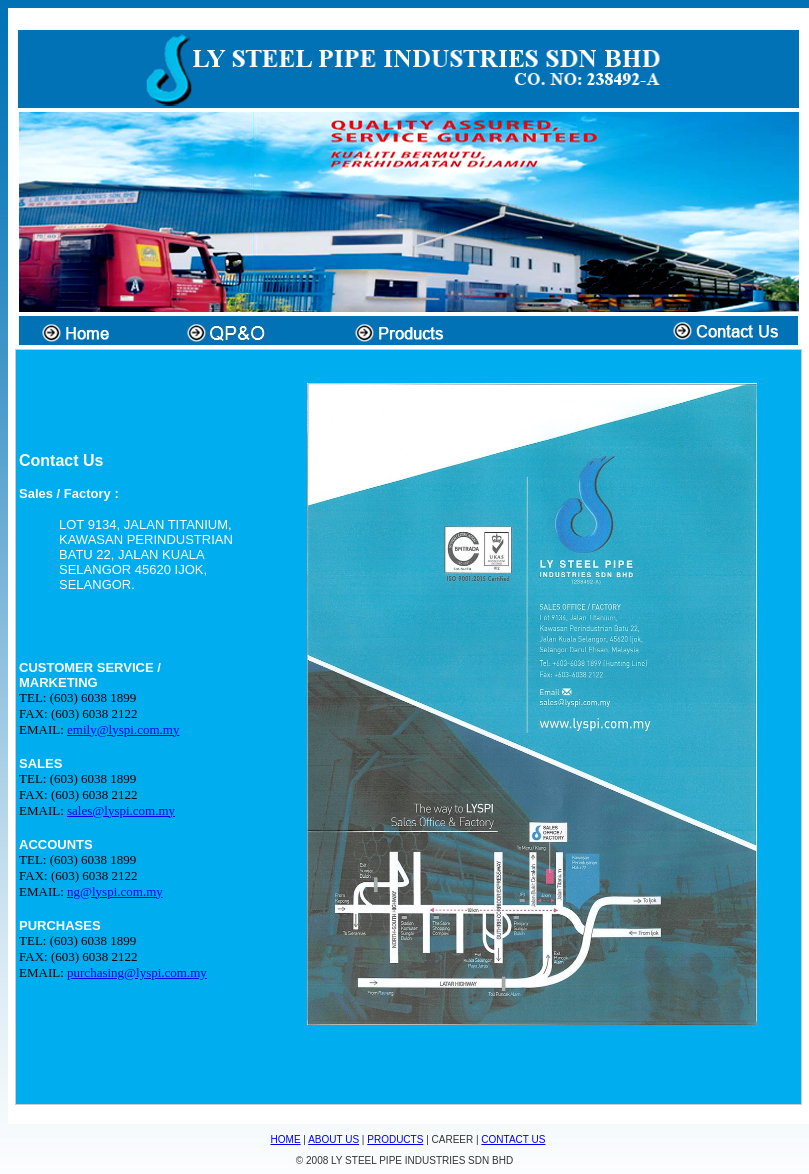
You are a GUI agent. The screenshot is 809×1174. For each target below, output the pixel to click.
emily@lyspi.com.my (123, 729)
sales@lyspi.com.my (121, 810)
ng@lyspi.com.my (115, 891)
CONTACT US (513, 1139)
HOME (286, 1139)
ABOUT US (333, 1139)
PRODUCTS (395, 1139)
